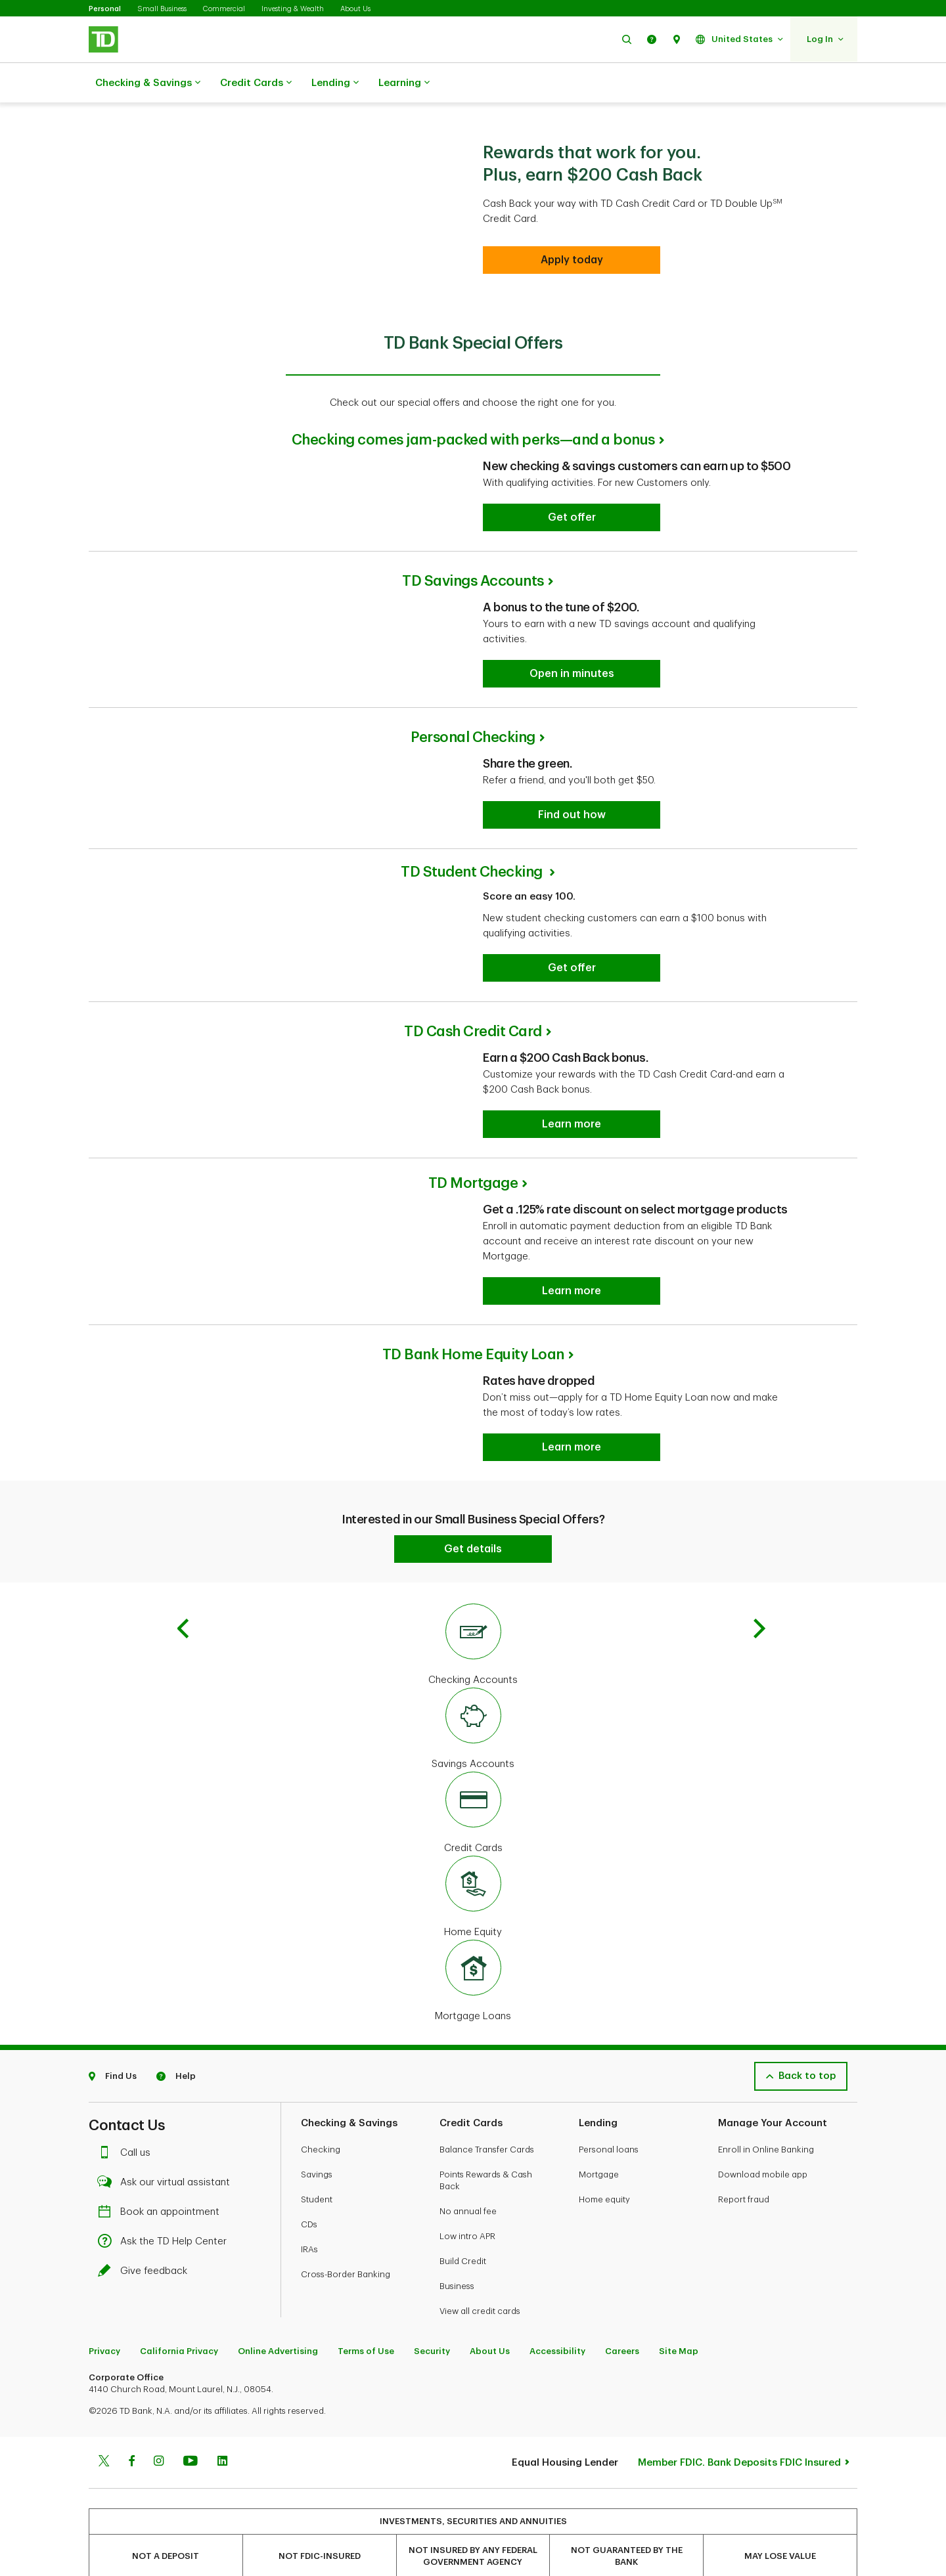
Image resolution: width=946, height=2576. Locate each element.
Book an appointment (161, 2212)
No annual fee (468, 2211)
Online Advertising (278, 2351)
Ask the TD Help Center (165, 2241)
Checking (320, 2149)
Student (316, 2199)
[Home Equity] (473, 1898)
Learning (404, 83)
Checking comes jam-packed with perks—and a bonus (473, 440)
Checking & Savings (147, 83)
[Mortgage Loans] (473, 1982)
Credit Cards (256, 83)
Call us (127, 2153)
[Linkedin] (222, 2462)
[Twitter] (104, 2462)
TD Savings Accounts (473, 581)
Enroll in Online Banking (766, 2149)
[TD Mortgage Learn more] (571, 1291)
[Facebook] (131, 2462)
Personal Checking (473, 737)
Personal (105, 8)
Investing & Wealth (292, 8)
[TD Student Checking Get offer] (571, 968)
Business (456, 2286)
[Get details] (473, 1549)
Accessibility (557, 2351)
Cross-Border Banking (345, 2274)
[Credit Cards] (473, 1814)
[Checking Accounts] (473, 1646)
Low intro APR (467, 2236)
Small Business (162, 8)
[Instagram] (159, 2462)
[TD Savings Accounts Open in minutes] (571, 674)
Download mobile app (762, 2174)
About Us (355, 8)
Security (432, 2351)
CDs (309, 2224)
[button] (627, 39)
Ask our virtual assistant (167, 2182)
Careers (622, 2351)
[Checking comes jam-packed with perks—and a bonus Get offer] (571, 517)
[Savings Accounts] (473, 1730)
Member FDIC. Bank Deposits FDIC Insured (739, 2463)
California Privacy (179, 2351)
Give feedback (145, 2271)
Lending (335, 83)
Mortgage (599, 2174)
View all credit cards (479, 2311)
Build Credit (462, 2261)
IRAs (309, 2249)
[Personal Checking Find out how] (571, 815)
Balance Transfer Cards (486, 2149)
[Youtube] (190, 2462)
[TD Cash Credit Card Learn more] (571, 1124)
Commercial (224, 8)
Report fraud (743, 2199)
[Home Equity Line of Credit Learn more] (571, 1447)
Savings (316, 2174)
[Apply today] (571, 260)
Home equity (604, 2199)
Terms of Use (366, 2351)
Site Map (678, 2351)
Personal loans (609, 2149)
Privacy (104, 2351)
